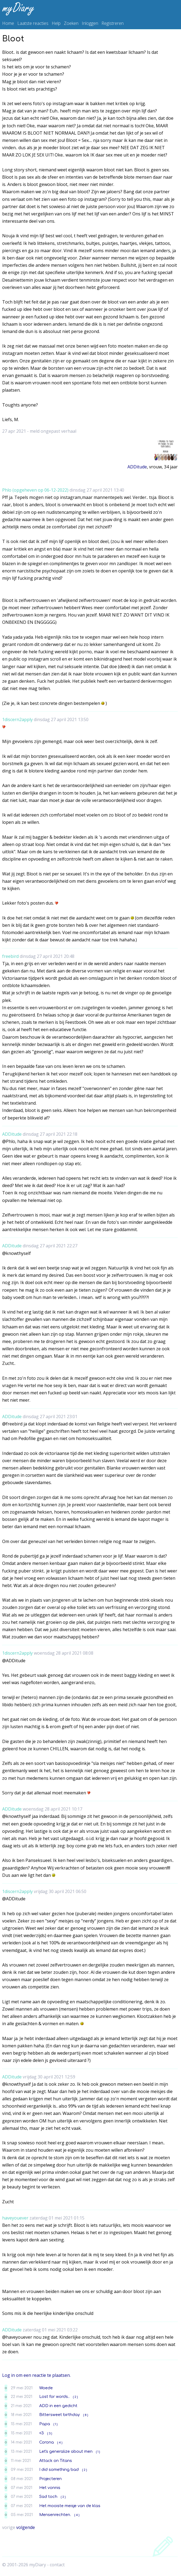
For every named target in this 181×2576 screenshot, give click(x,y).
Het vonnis (49, 2487)
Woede (46, 2388)
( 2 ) (75, 2397)
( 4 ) (59, 2442)
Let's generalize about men (66, 2451)
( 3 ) (49, 2433)
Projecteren (50, 2479)
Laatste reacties (32, 23)
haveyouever (15, 2218)
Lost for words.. (54, 2396)
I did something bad (59, 2469)
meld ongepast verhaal (53, 431)
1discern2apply (17, 719)
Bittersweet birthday (59, 2414)
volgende (25, 2527)
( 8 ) (85, 2415)
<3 (41, 2433)
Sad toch (48, 2496)
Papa (44, 2424)
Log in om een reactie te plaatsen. (36, 2375)
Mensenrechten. (55, 2514)
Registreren (112, 23)
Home (8, 23)
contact (57, 2565)
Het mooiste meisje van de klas (69, 2506)
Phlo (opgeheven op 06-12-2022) (35, 490)
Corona (46, 2442)
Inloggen (90, 23)
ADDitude (137, 467)
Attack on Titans (55, 2460)
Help (56, 23)
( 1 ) (55, 2424)
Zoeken (71, 23)
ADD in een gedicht (58, 2406)
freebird (10, 956)
